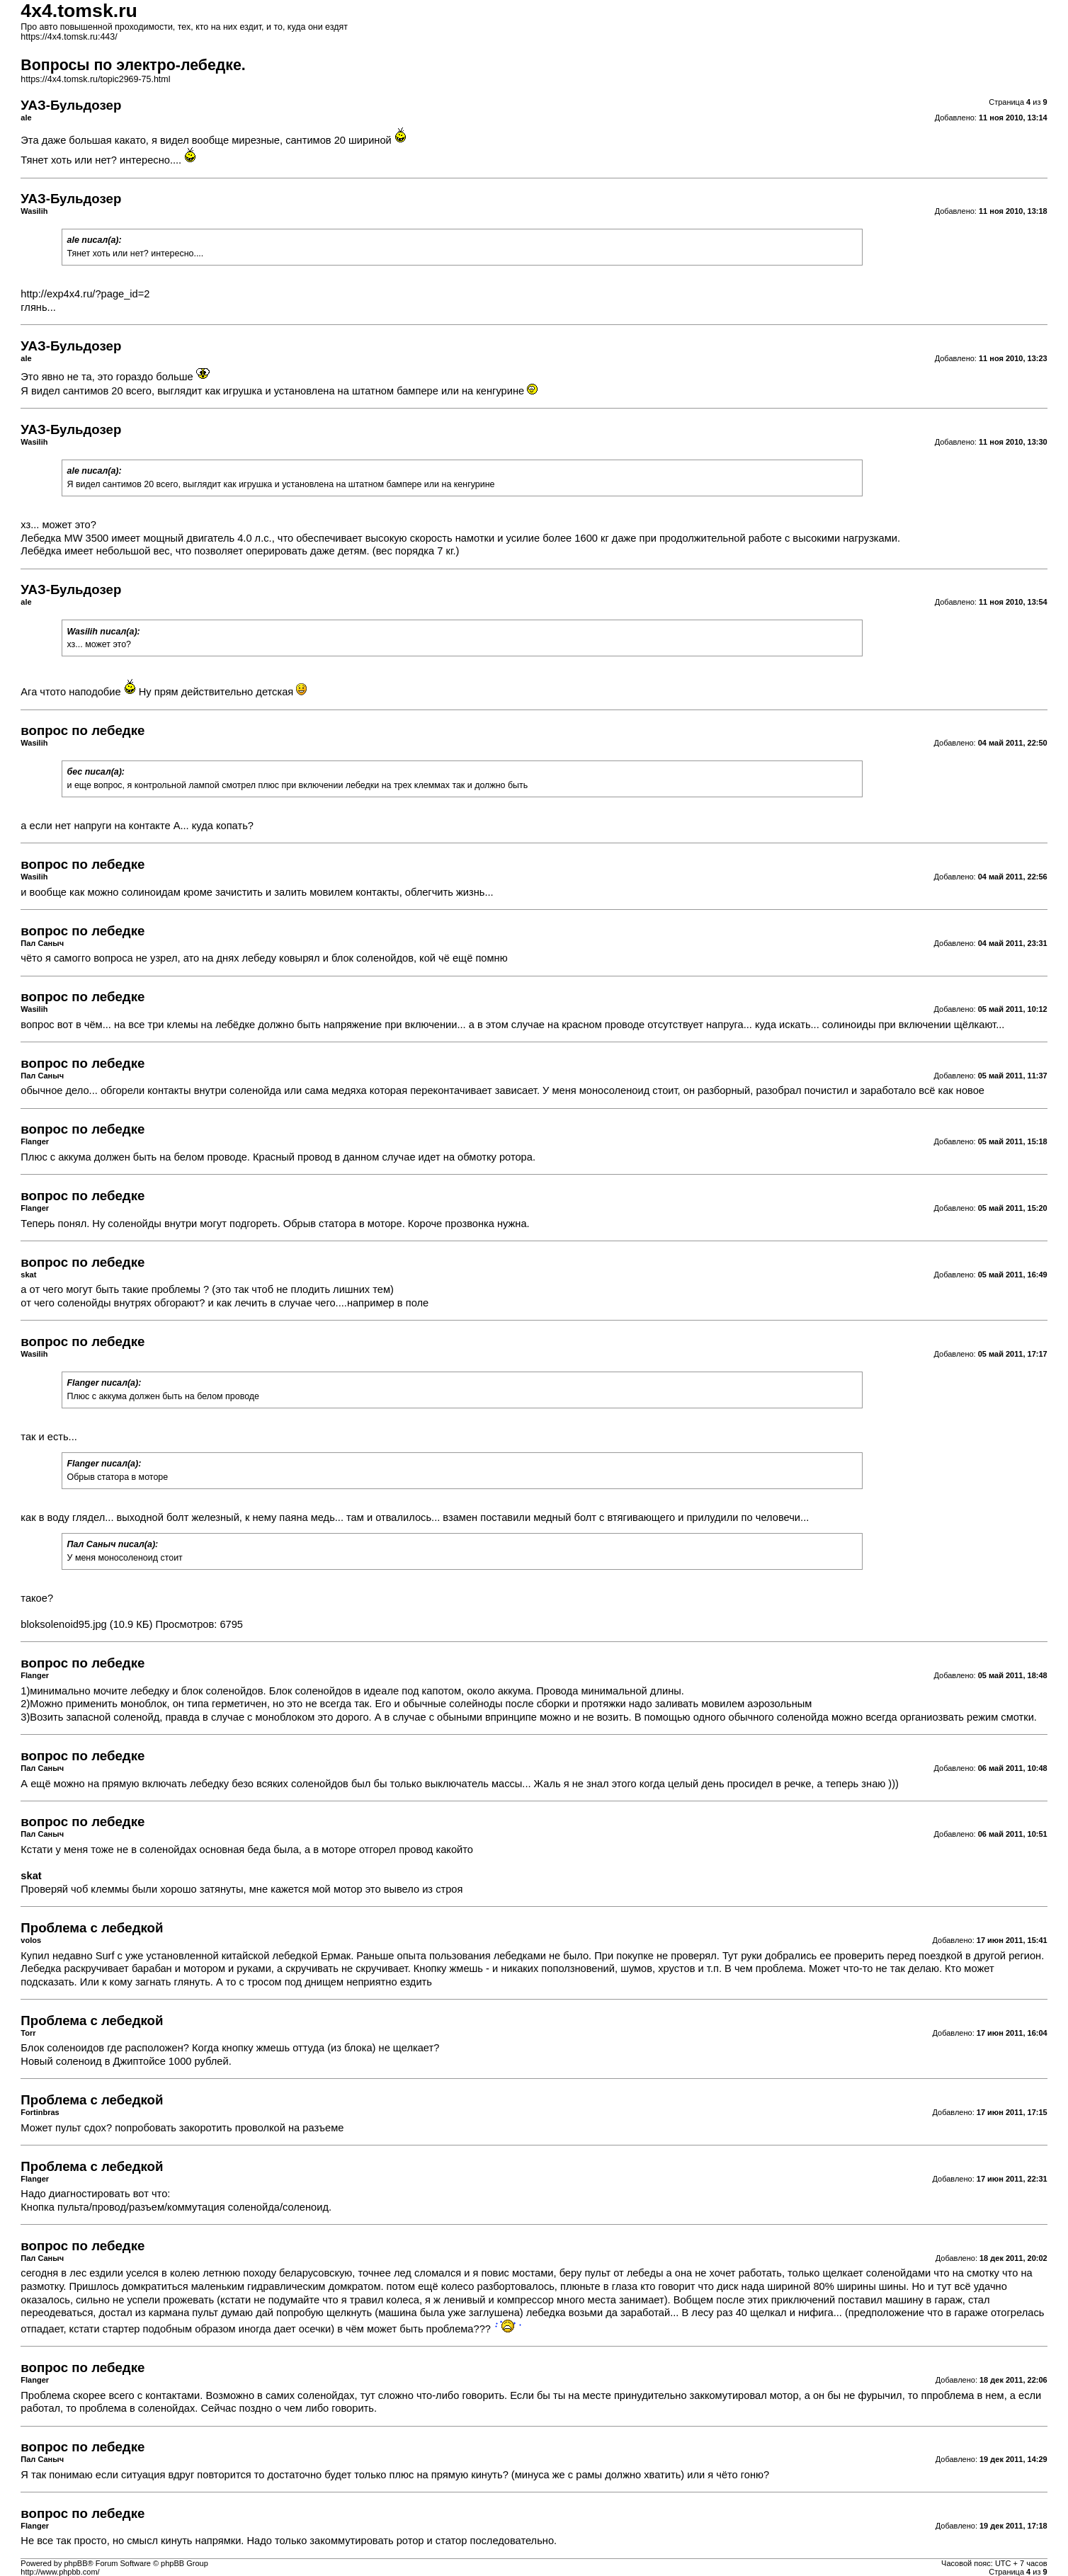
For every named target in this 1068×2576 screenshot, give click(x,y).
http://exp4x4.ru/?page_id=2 (85, 294)
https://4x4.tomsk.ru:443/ (69, 37)
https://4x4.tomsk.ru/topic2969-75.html (95, 79)
